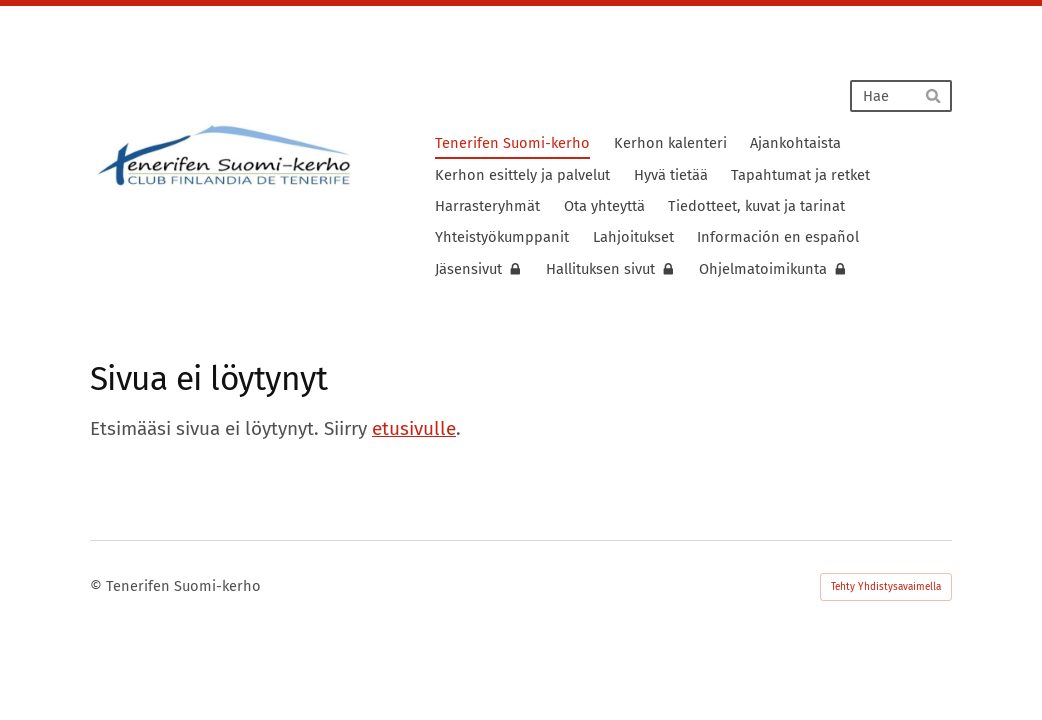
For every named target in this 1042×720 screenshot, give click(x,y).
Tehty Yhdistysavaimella (886, 587)
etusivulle (414, 428)
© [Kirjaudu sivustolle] (98, 586)
